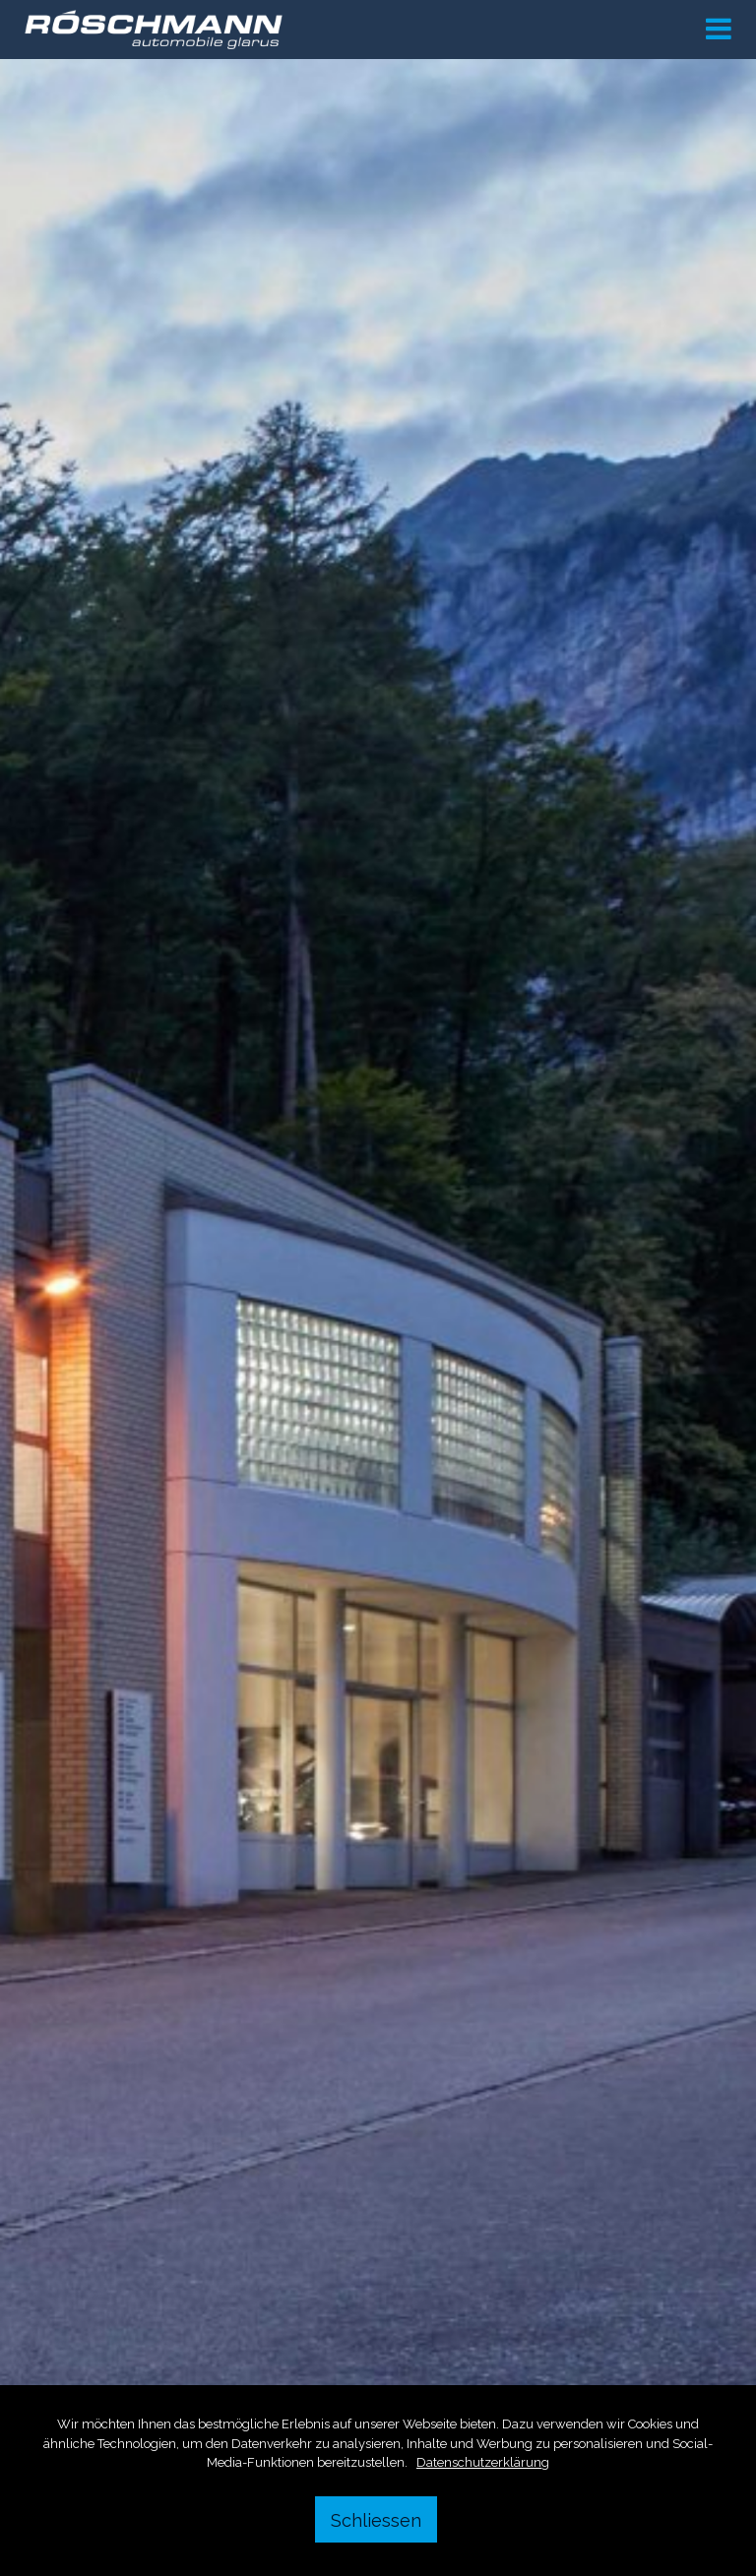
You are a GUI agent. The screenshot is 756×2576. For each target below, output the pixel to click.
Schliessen (376, 2520)
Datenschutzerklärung (482, 2462)
